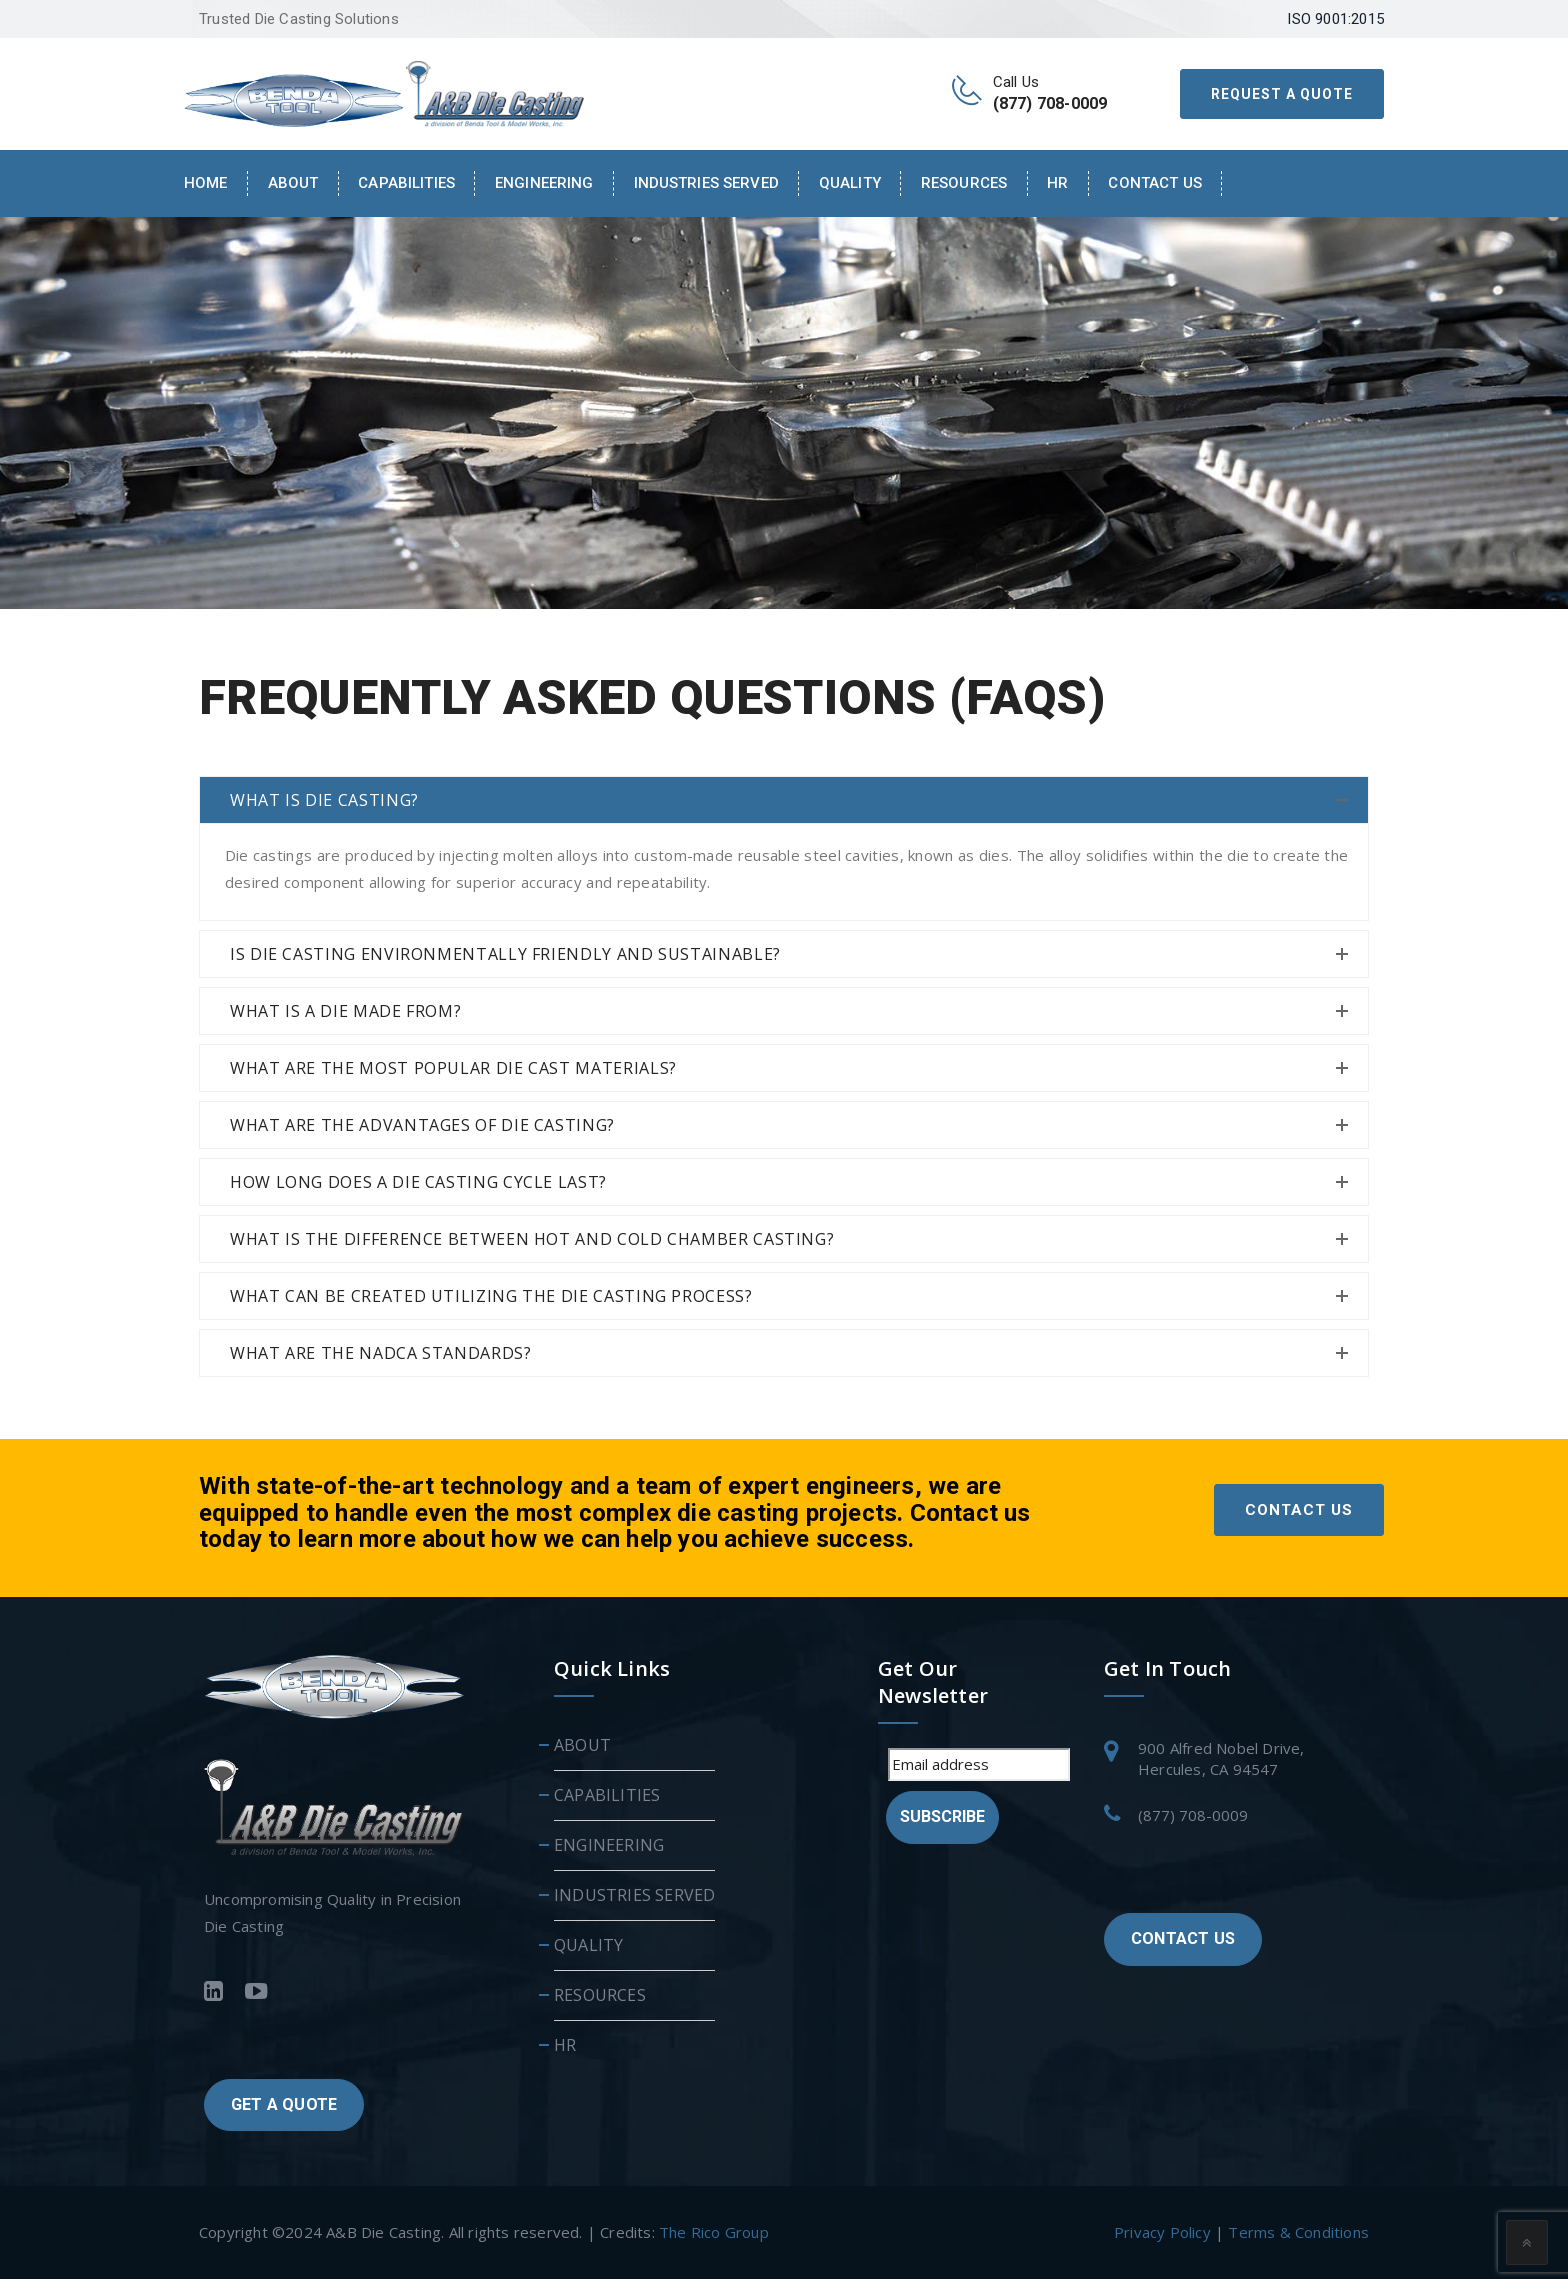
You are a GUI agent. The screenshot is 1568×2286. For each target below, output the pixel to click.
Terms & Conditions (1298, 2239)
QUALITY (850, 183)
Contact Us (1154, 183)
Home (206, 183)
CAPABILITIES (406, 183)
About (293, 183)
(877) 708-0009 (1193, 1822)
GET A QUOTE (284, 2111)
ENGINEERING (544, 183)
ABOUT (582, 1752)
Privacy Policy (1162, 2239)
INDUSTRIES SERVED (706, 183)
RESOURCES (964, 183)
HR (1057, 183)
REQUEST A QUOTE (1282, 94)
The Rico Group (714, 2239)
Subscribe (942, 1823)
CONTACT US (1299, 1517)
